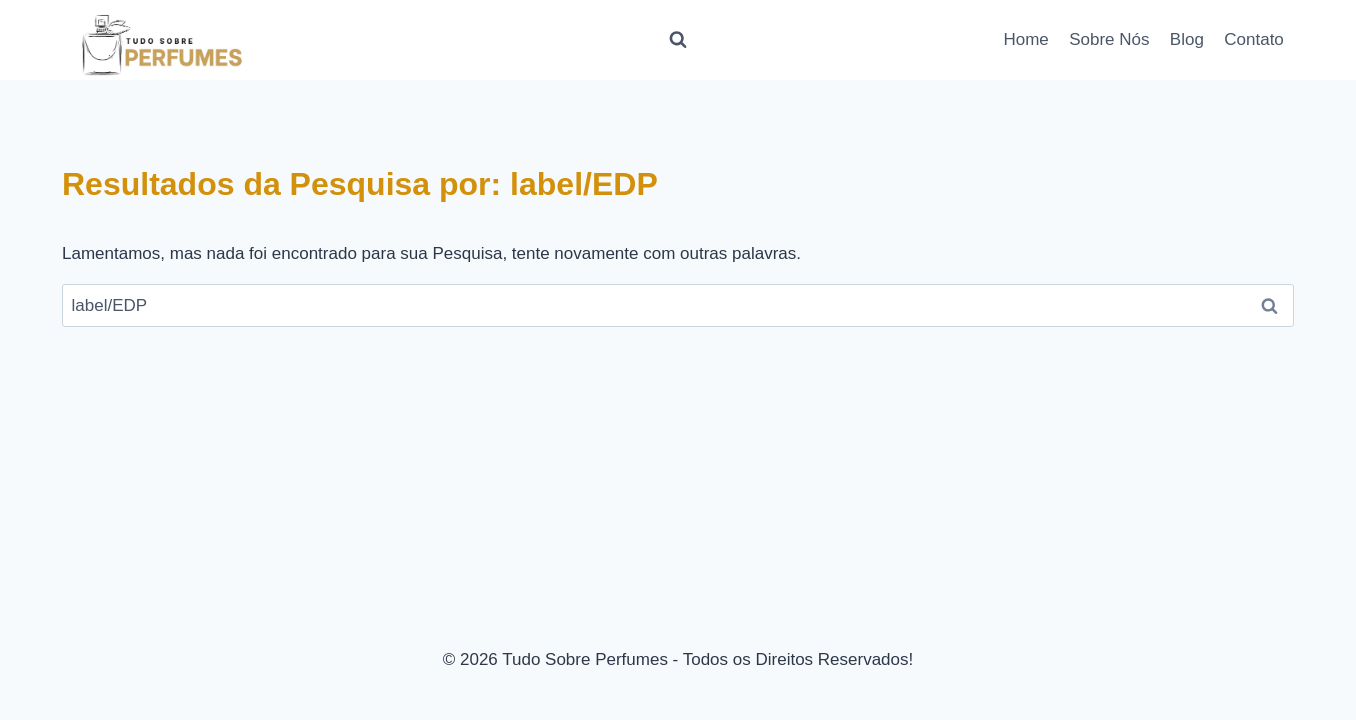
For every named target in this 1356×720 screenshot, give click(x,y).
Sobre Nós (1109, 39)
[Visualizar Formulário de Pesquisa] (678, 40)
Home (1025, 39)
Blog (1187, 39)
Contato (1254, 39)
